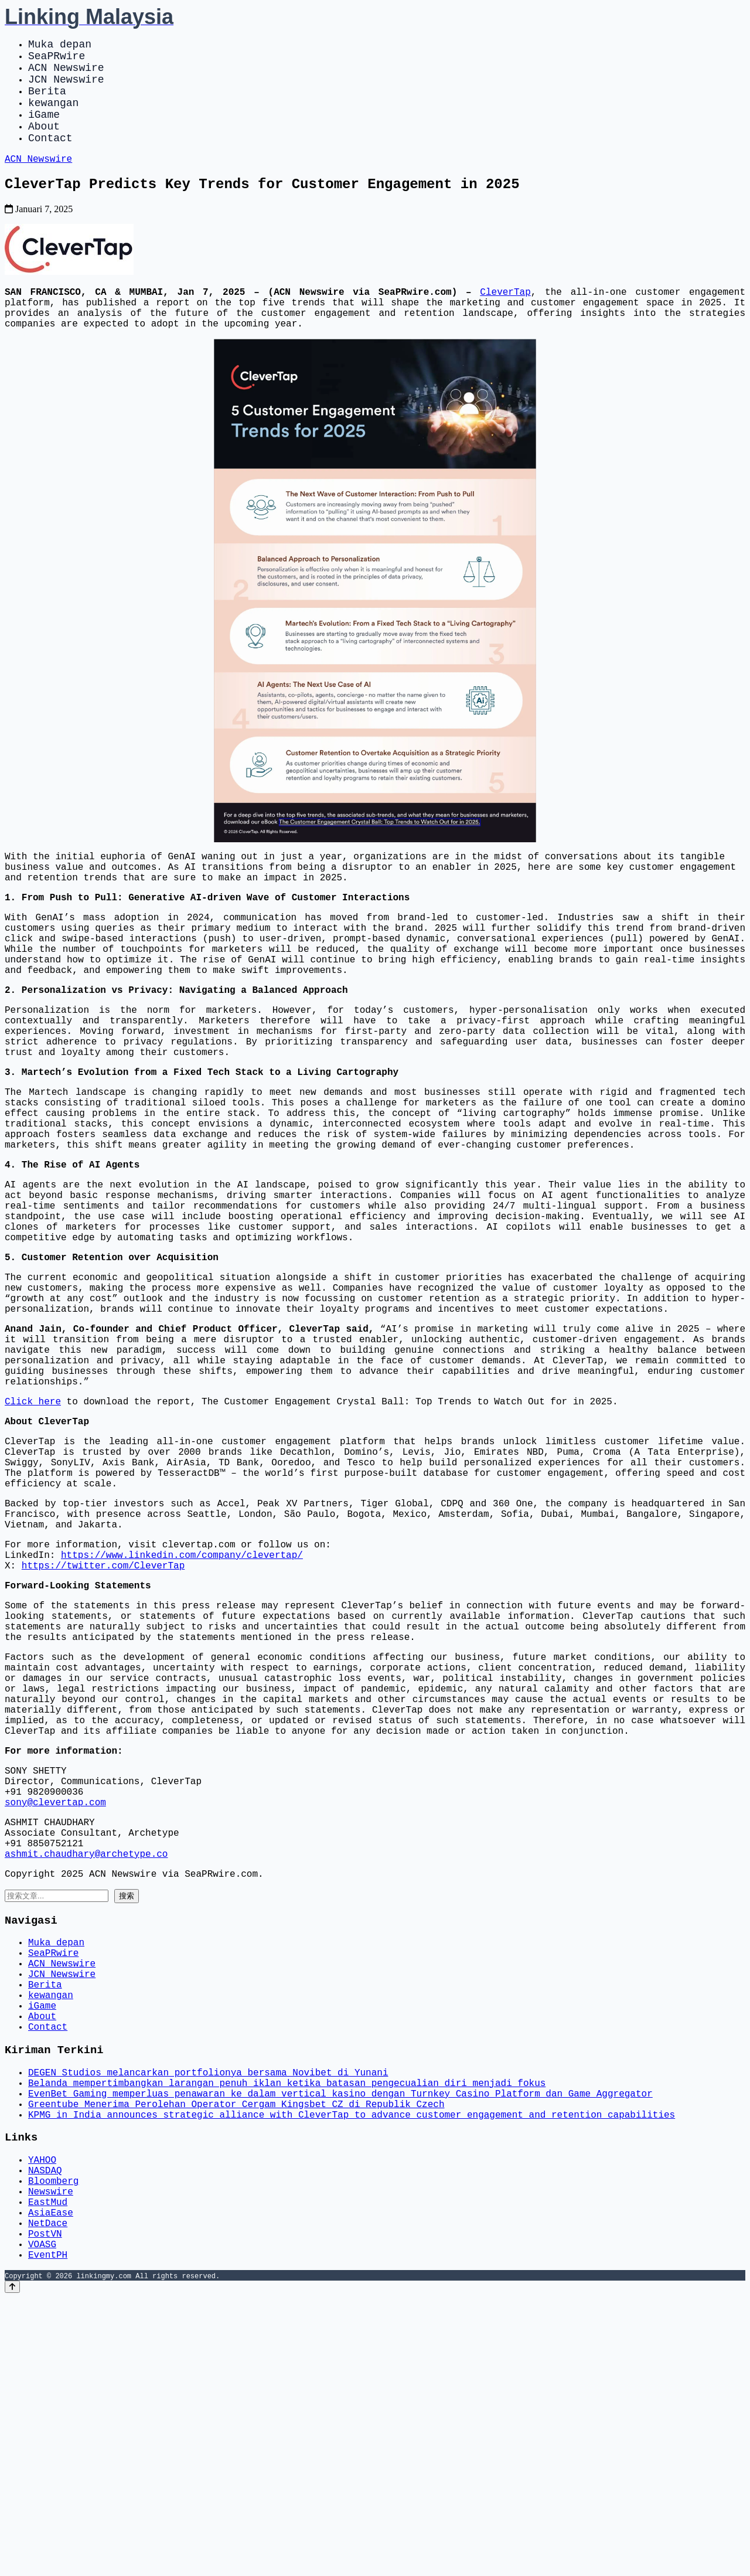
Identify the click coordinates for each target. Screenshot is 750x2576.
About (44, 144)
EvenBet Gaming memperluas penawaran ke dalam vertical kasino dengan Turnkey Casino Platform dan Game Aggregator (340, 2341)
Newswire (50, 2455)
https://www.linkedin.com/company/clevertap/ (182, 1714)
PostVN (45, 2506)
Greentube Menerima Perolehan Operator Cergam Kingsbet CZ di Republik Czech (236, 2354)
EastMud (47, 2468)
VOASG (42, 2519)
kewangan (53, 116)
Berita (47, 102)
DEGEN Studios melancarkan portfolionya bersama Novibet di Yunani (208, 2315)
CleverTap (505, 320)
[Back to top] (12, 2565)
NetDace (47, 2493)
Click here (33, 1535)
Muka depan (59, 46)
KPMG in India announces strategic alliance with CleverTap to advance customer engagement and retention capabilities (351, 2367)
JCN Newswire (66, 88)
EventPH (47, 2532)
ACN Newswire (66, 74)
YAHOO (42, 2416)
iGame (44, 130)
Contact (50, 158)
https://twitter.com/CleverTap (103, 1727)
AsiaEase (50, 2481)
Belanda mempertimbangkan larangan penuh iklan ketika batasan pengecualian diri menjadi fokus (287, 2328)
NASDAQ (45, 2429)
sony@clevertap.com (55, 2006)
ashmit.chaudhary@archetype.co (86, 2067)
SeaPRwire (56, 60)
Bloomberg (53, 2442)
